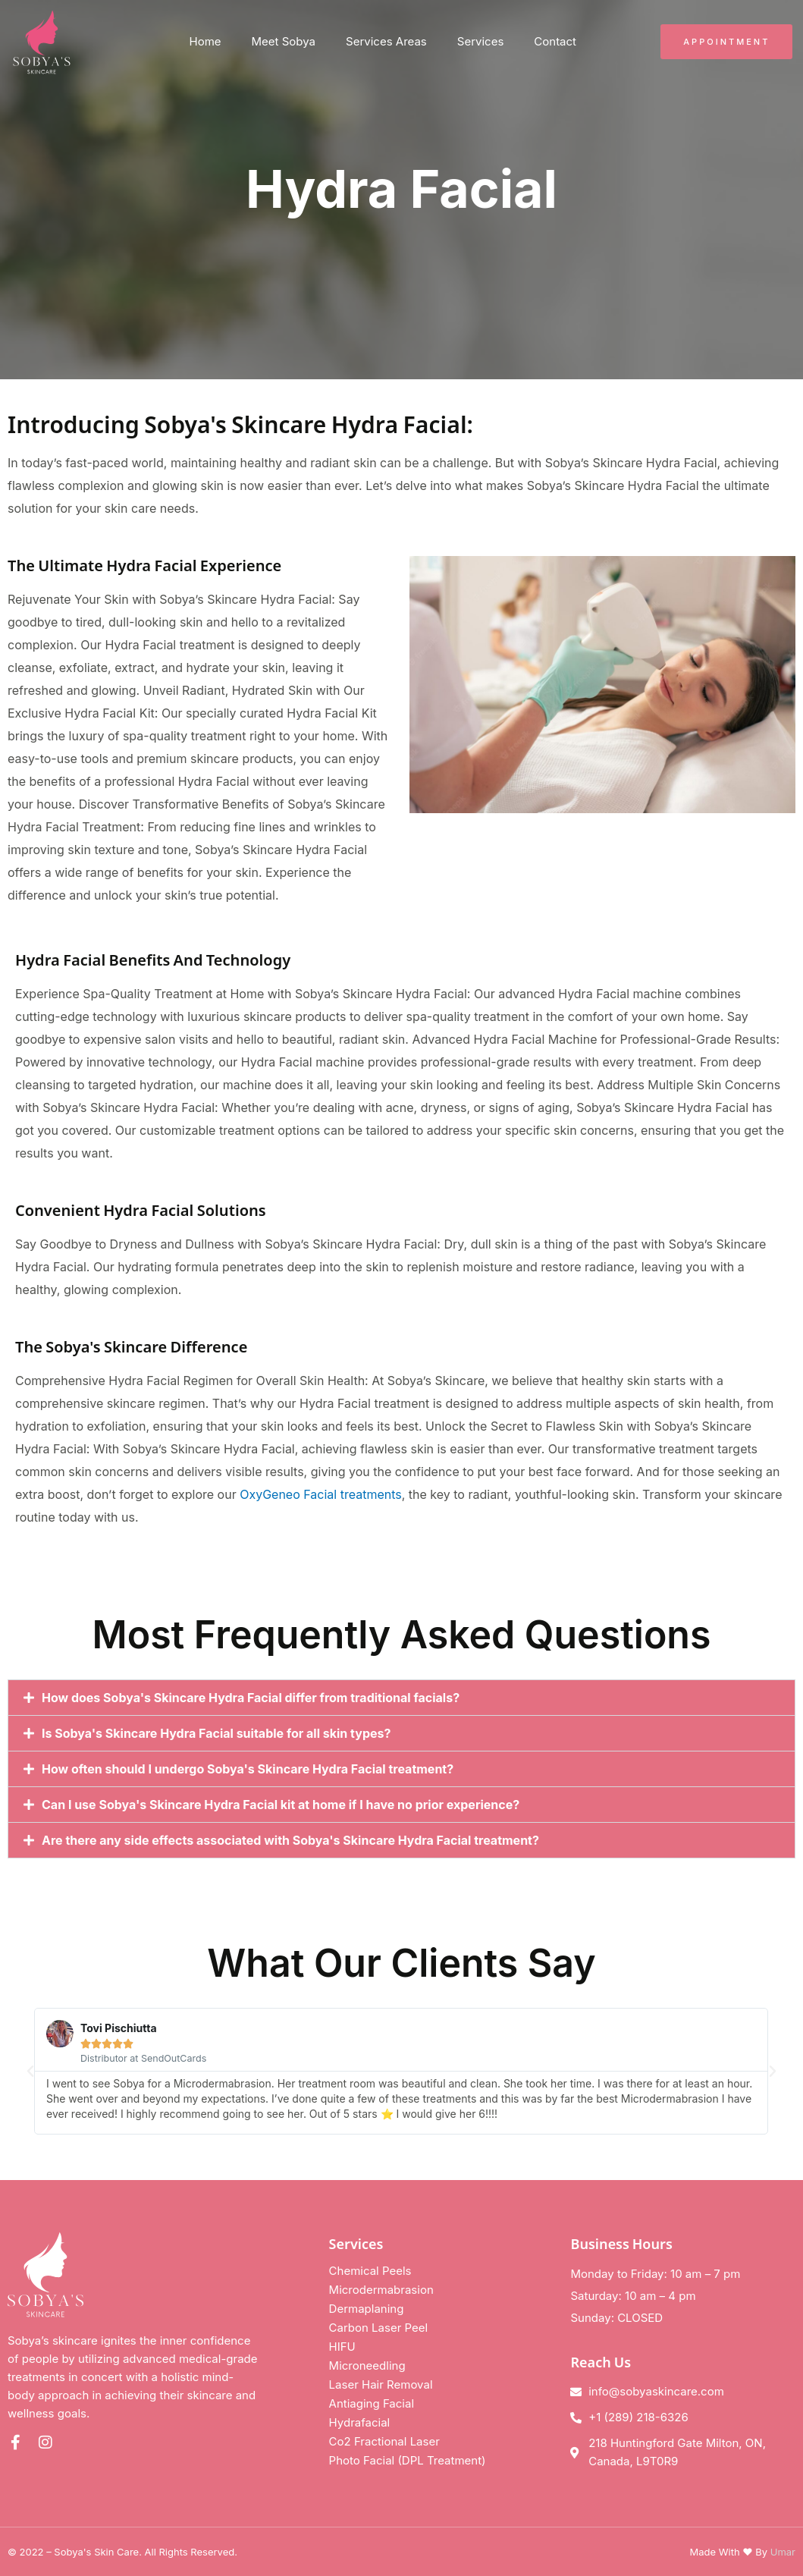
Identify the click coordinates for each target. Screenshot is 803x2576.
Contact (555, 41)
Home (205, 41)
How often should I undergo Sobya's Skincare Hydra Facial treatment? (247, 1768)
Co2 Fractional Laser (384, 2441)
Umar (782, 2552)
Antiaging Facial (371, 2403)
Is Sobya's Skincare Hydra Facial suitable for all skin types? (216, 1733)
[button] (401, 1697)
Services (480, 41)
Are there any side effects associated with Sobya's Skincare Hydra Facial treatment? (290, 1840)
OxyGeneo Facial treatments (321, 1494)
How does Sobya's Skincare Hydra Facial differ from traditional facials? (251, 1697)
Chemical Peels (370, 2270)
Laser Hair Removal (381, 2384)
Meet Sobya (283, 41)
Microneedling (367, 2365)
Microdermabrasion (381, 2289)
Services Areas (386, 41)
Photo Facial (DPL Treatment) (407, 2460)
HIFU (342, 2346)
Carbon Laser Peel (378, 2327)
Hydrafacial (360, 2422)
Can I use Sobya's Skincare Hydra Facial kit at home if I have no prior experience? (280, 1804)
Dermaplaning (366, 2308)
